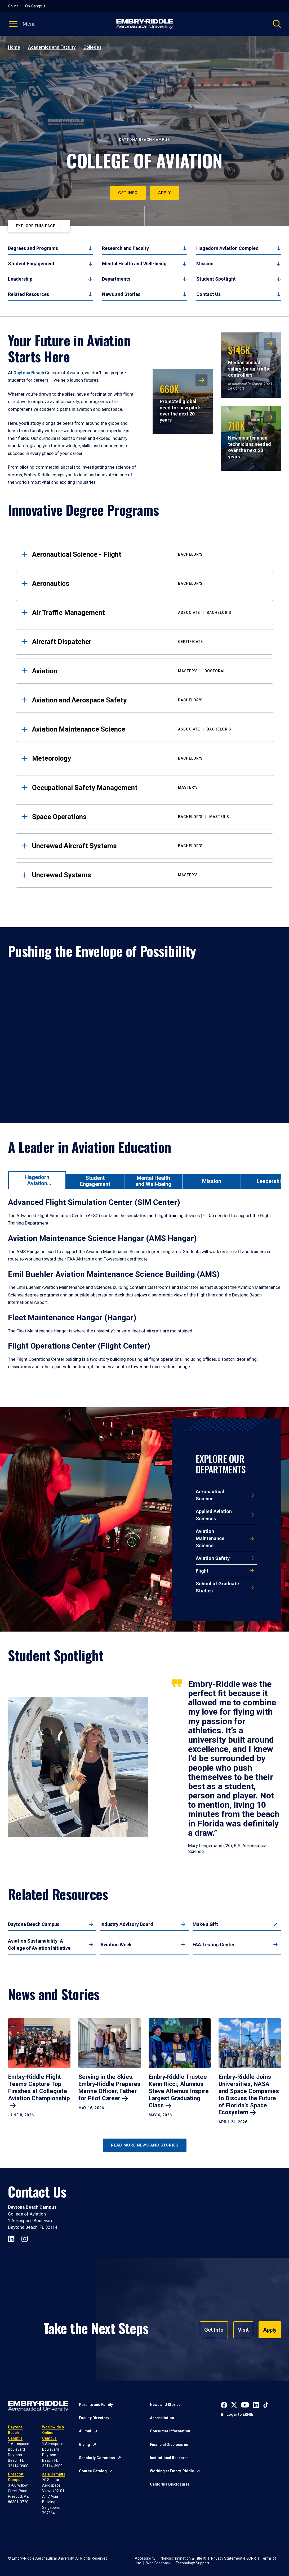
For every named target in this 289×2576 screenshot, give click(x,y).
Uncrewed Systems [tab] (148, 875)
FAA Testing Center (214, 1944)
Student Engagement (31, 263)
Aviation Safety (213, 1558)
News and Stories (121, 294)
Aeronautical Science (210, 1495)
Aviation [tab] (148, 671)
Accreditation (162, 2418)
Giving (84, 2444)
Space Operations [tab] (148, 817)
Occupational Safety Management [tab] (148, 788)
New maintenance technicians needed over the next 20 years (249, 439)
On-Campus (35, 6)
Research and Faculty (125, 248)
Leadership (20, 279)
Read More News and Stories (144, 2145)
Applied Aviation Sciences (214, 1515)
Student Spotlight (216, 279)
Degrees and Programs (33, 248)
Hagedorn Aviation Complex (227, 248)
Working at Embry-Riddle (172, 2471)
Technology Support (192, 2563)
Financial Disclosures (169, 2444)
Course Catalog (93, 2471)
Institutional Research (169, 2458)
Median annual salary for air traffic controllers (249, 360)
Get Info (128, 192)
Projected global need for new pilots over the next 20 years (181, 402)
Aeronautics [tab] (148, 583)
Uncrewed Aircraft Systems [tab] (148, 846)
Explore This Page (35, 226)
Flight (202, 1571)
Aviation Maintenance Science (210, 1538)
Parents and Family (96, 2405)
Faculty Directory (94, 2418)
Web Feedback (158, 2563)
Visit (243, 2330)
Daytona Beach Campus (33, 1924)
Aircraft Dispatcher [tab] (148, 642)
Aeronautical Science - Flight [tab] (148, 554)
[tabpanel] (144, 1290)
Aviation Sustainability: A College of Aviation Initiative (39, 1944)
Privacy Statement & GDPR (233, 2558)
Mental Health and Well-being (134, 263)
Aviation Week (116, 1944)
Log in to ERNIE (239, 2414)
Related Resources (28, 294)
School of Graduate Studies (217, 1587)
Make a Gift (205, 1924)
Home (14, 47)
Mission (205, 263)
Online (13, 6)
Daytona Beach (29, 372)
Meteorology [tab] (148, 758)
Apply (164, 192)
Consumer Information (170, 2431)
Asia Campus (53, 2474)
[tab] (37, 1180)
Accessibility (145, 2558)
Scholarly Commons (97, 2458)
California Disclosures (170, 2484)
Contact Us (208, 294)
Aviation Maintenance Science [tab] (148, 729)
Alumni (85, 2431)
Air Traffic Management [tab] (148, 612)
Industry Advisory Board (126, 1924)
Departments (116, 279)
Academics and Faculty (51, 47)
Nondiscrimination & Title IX (183, 2558)
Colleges (92, 47)
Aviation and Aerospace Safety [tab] (148, 700)
